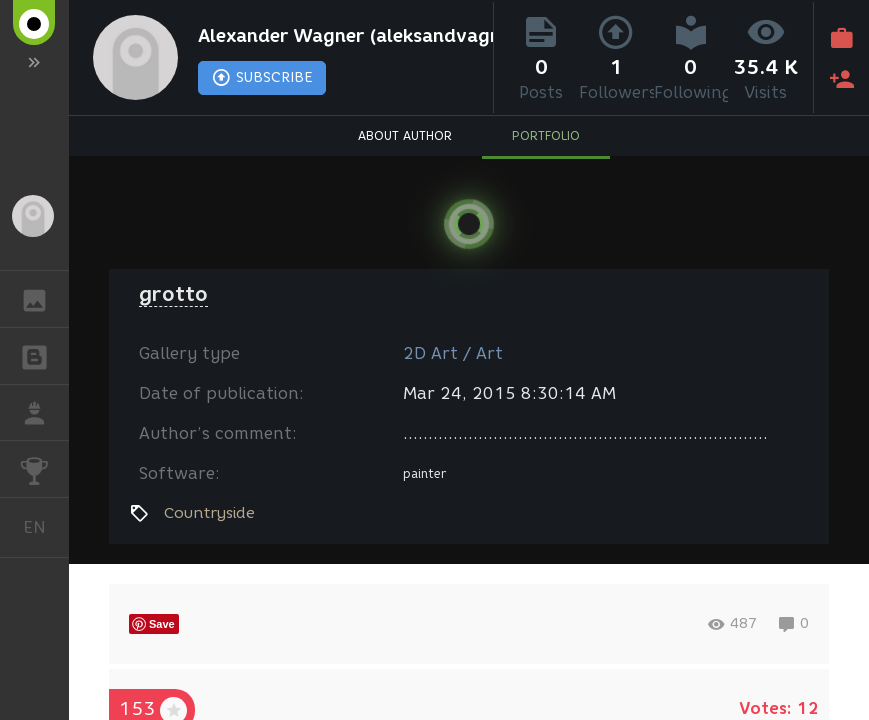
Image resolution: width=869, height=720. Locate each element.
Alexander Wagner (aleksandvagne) (340, 36)
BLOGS (44, 354)
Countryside (209, 513)
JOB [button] (44, 413)
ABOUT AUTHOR (405, 135)
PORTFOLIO (546, 135)
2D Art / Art (453, 353)
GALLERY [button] (44, 299)
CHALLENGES (44, 467)
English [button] (42, 527)
